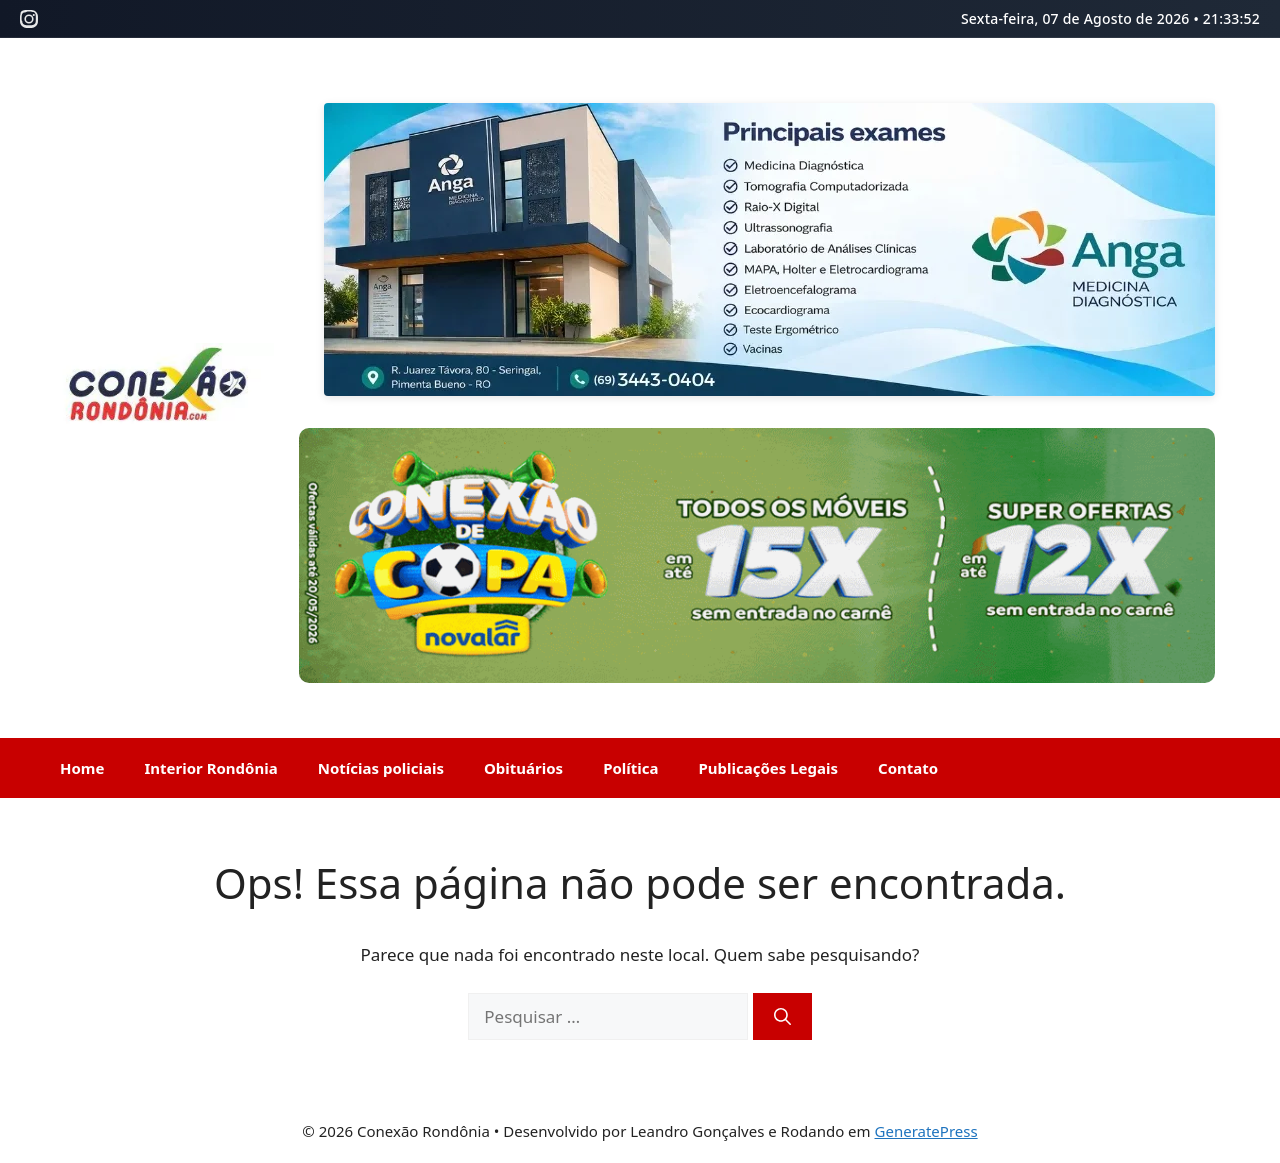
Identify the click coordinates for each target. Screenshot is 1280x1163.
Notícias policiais (381, 768)
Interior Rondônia (210, 768)
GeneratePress (926, 1131)
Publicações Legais (769, 768)
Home (82, 768)
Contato (908, 768)
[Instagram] (29, 19)
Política (630, 768)
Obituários (523, 768)
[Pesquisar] (782, 1017)
